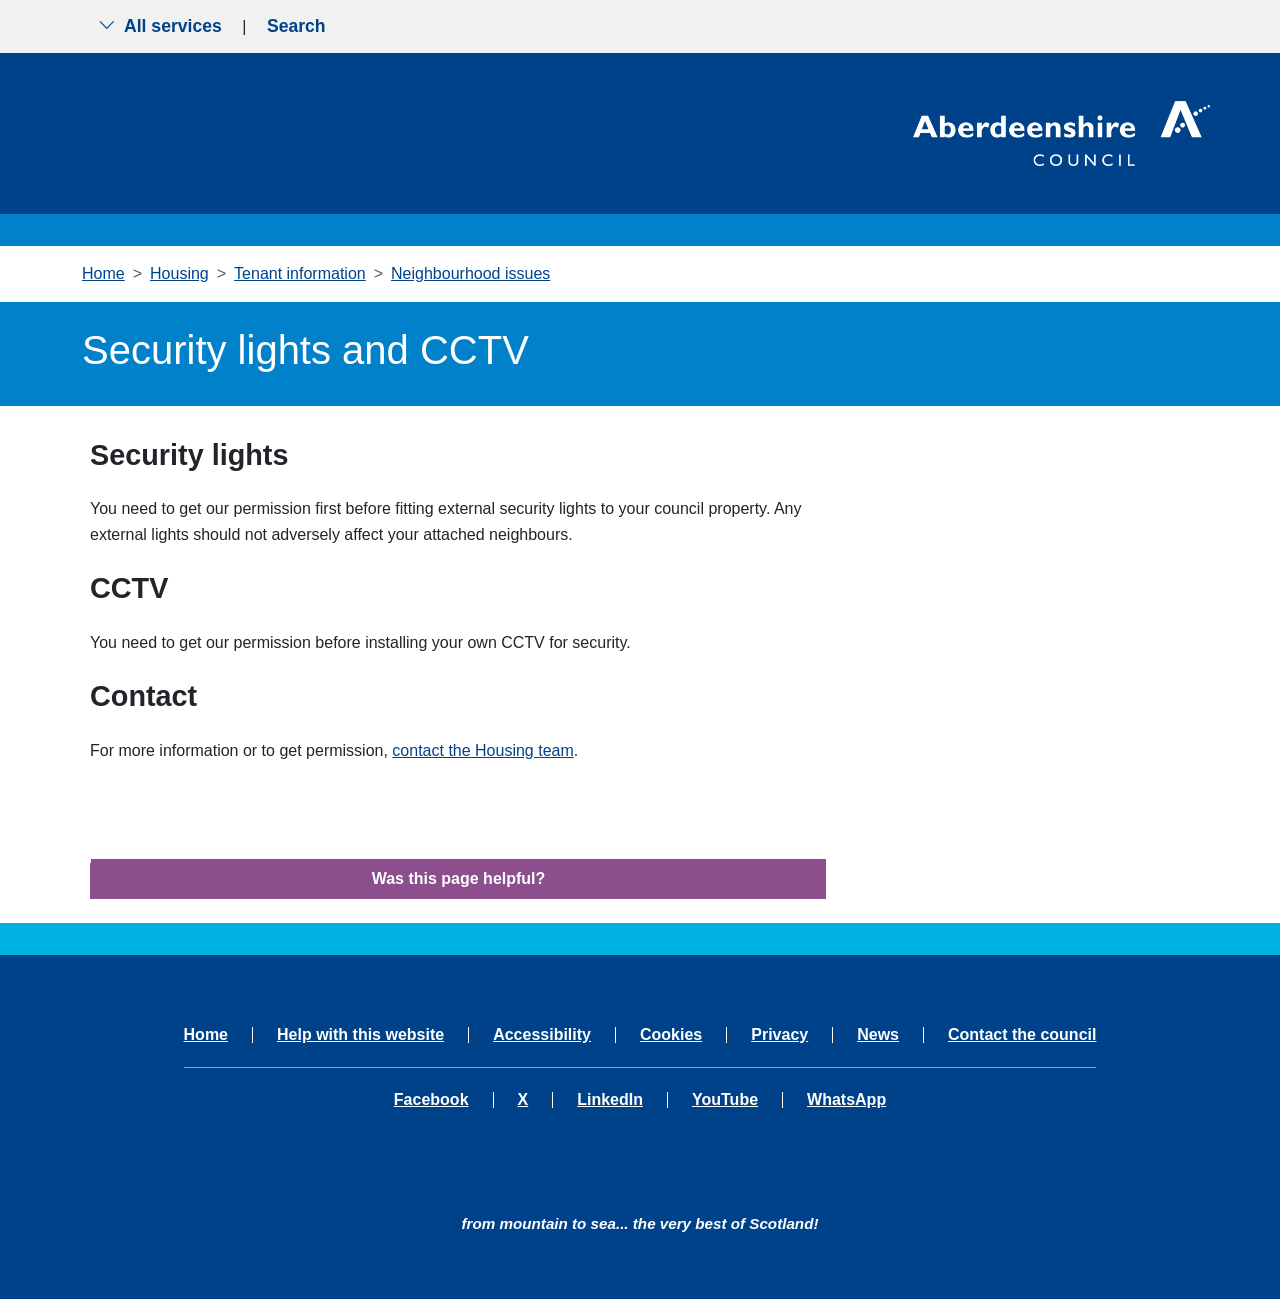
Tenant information (300, 273)
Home (103, 273)
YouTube (725, 1100)
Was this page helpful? (459, 878)
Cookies (671, 1035)
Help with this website (360, 1035)
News (878, 1035)
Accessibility (542, 1035)
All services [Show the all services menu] (160, 26)
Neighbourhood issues (470, 273)
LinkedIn (610, 1100)
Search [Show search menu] (296, 26)
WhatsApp (846, 1100)
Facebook (431, 1100)
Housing (179, 273)
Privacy (779, 1035)
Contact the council (1022, 1035)
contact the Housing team (482, 750)
